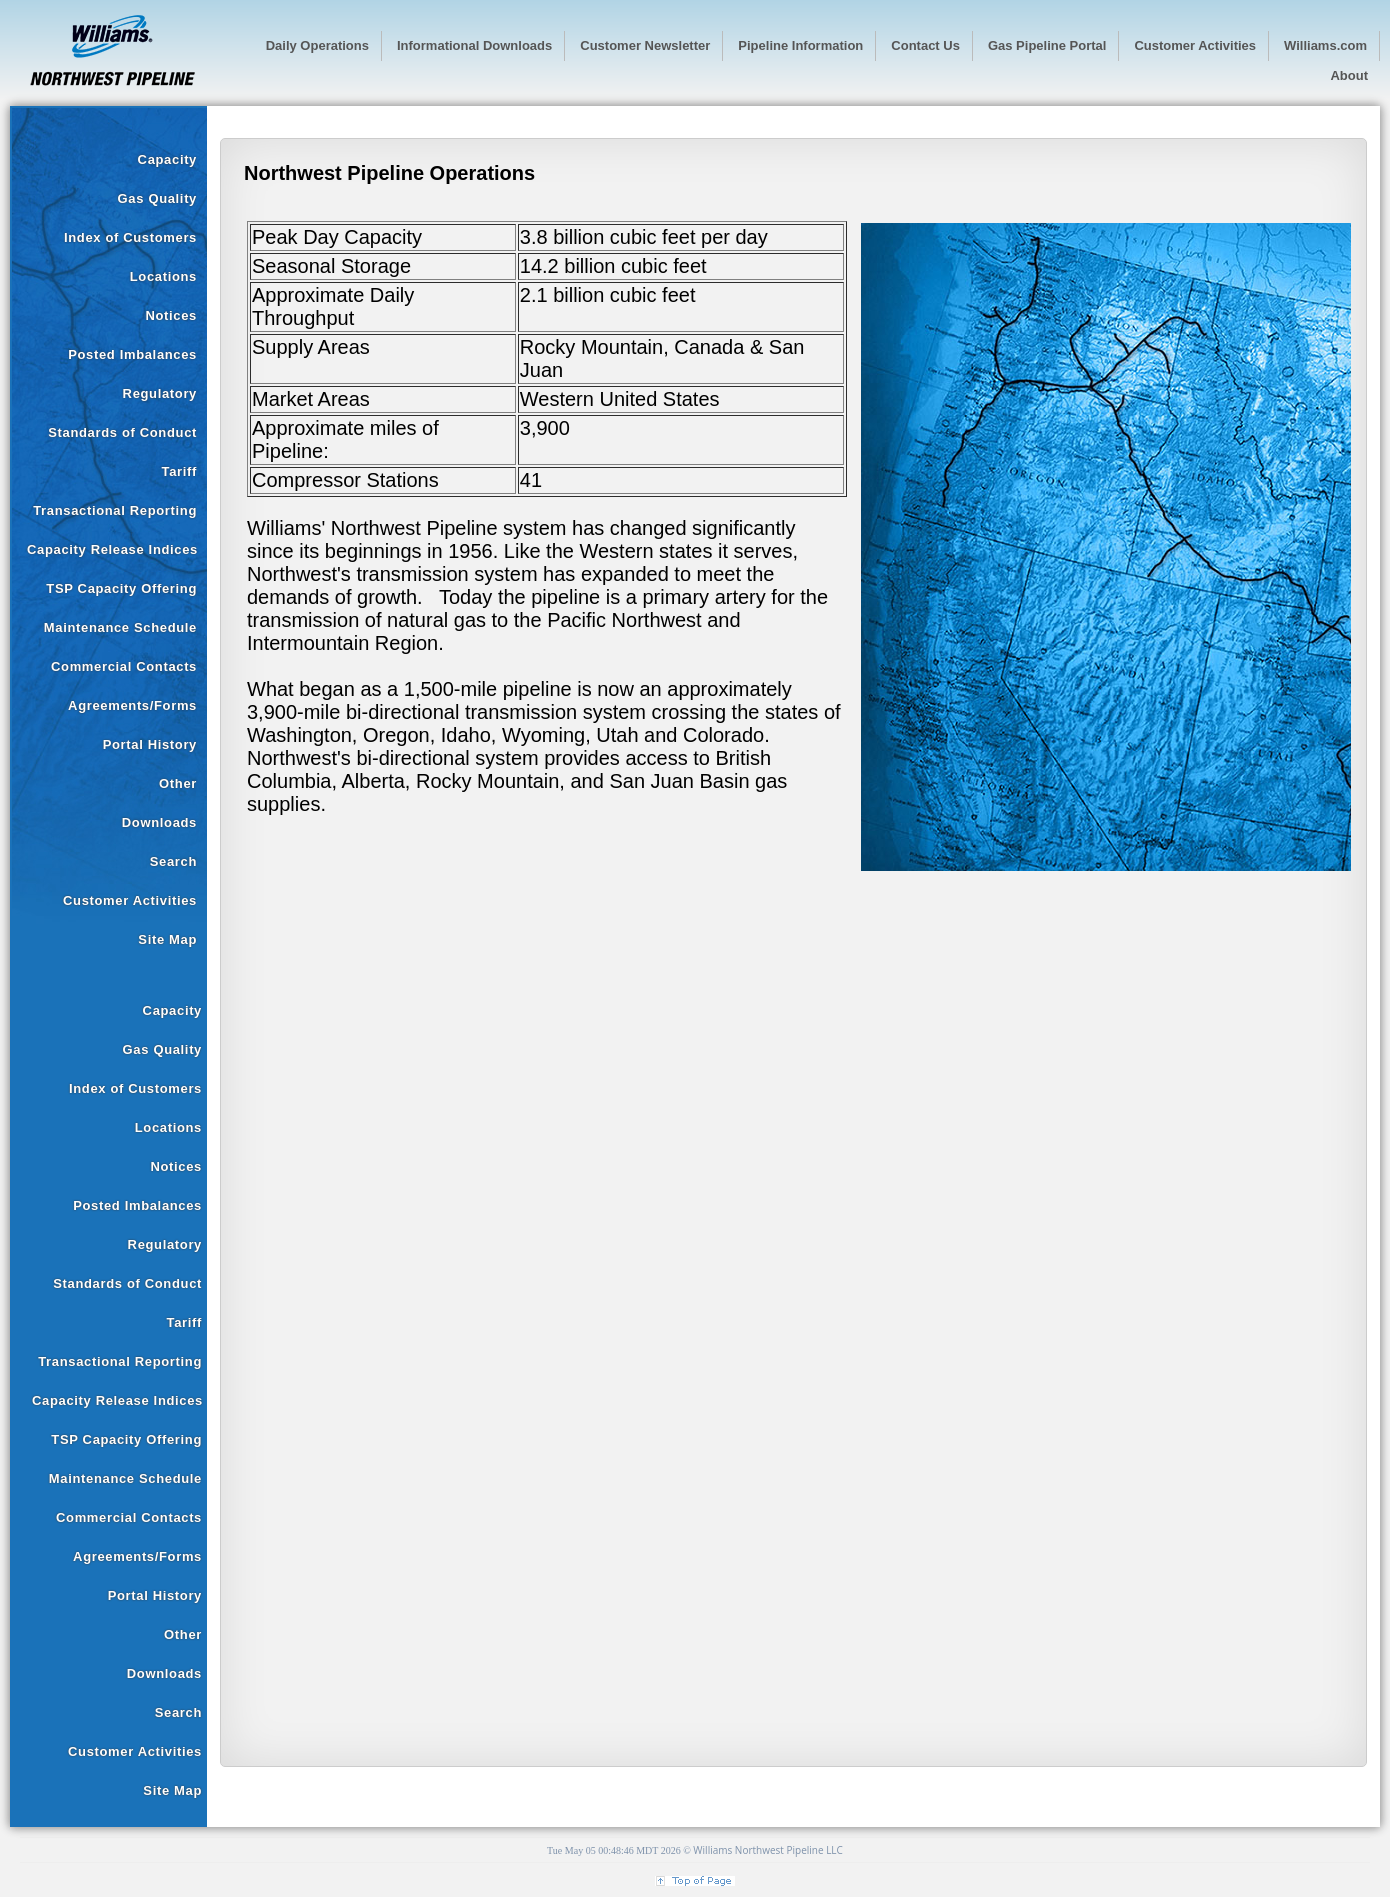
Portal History (150, 744)
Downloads (159, 822)
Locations (163, 276)
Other (178, 783)
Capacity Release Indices (112, 549)
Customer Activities (130, 900)
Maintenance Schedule (120, 627)
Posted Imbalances (132, 354)
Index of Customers (130, 237)
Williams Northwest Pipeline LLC (768, 1850)
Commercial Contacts (124, 666)
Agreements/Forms (132, 705)
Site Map (167, 939)
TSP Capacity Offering (121, 588)
